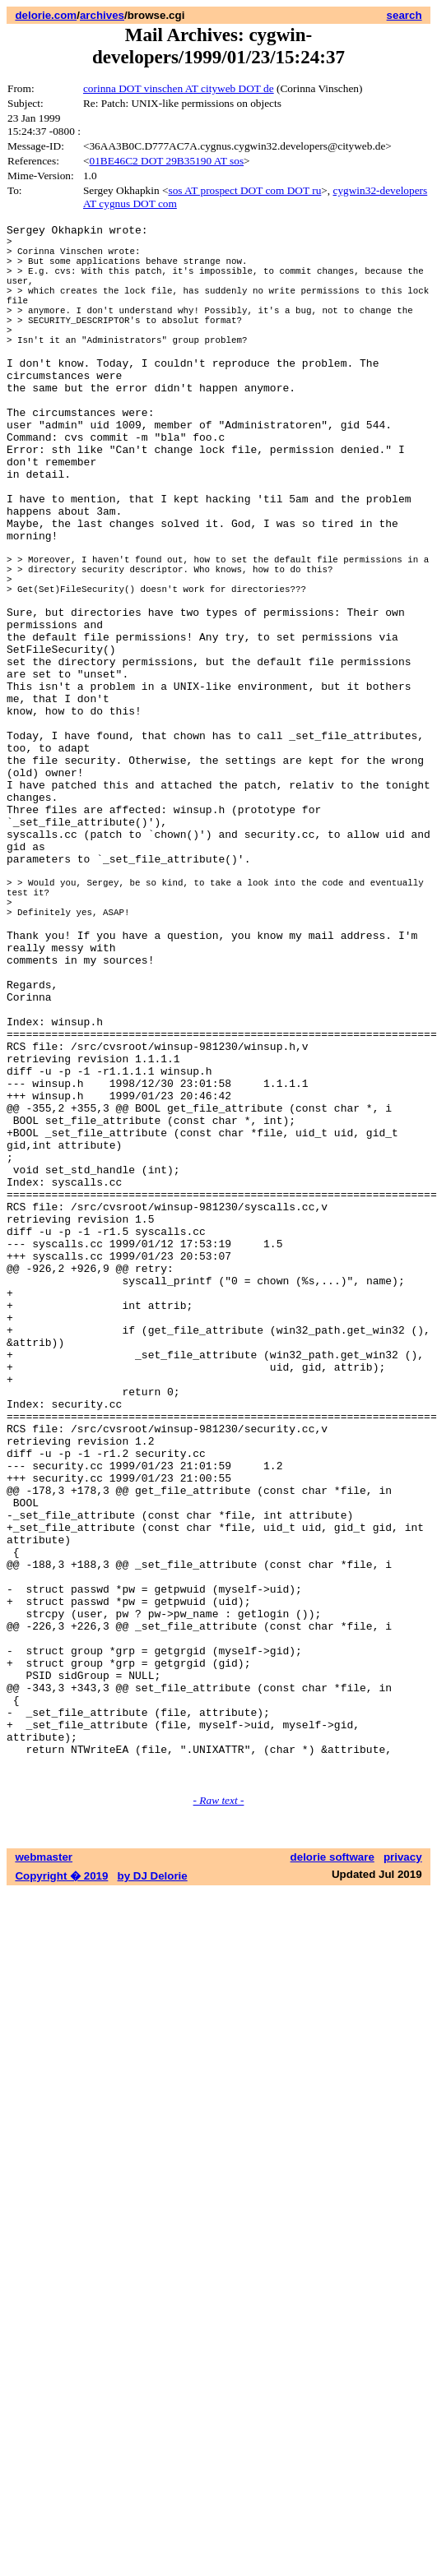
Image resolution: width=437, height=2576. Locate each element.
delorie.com (46, 15)
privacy (403, 2177)
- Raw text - (218, 2121)
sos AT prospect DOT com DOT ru (244, 190)
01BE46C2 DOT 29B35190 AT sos (166, 161)
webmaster (43, 2177)
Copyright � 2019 (61, 2196)
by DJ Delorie (153, 2196)
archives (102, 15)
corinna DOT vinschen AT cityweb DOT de (178, 88)
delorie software (332, 2177)
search (404, 15)
